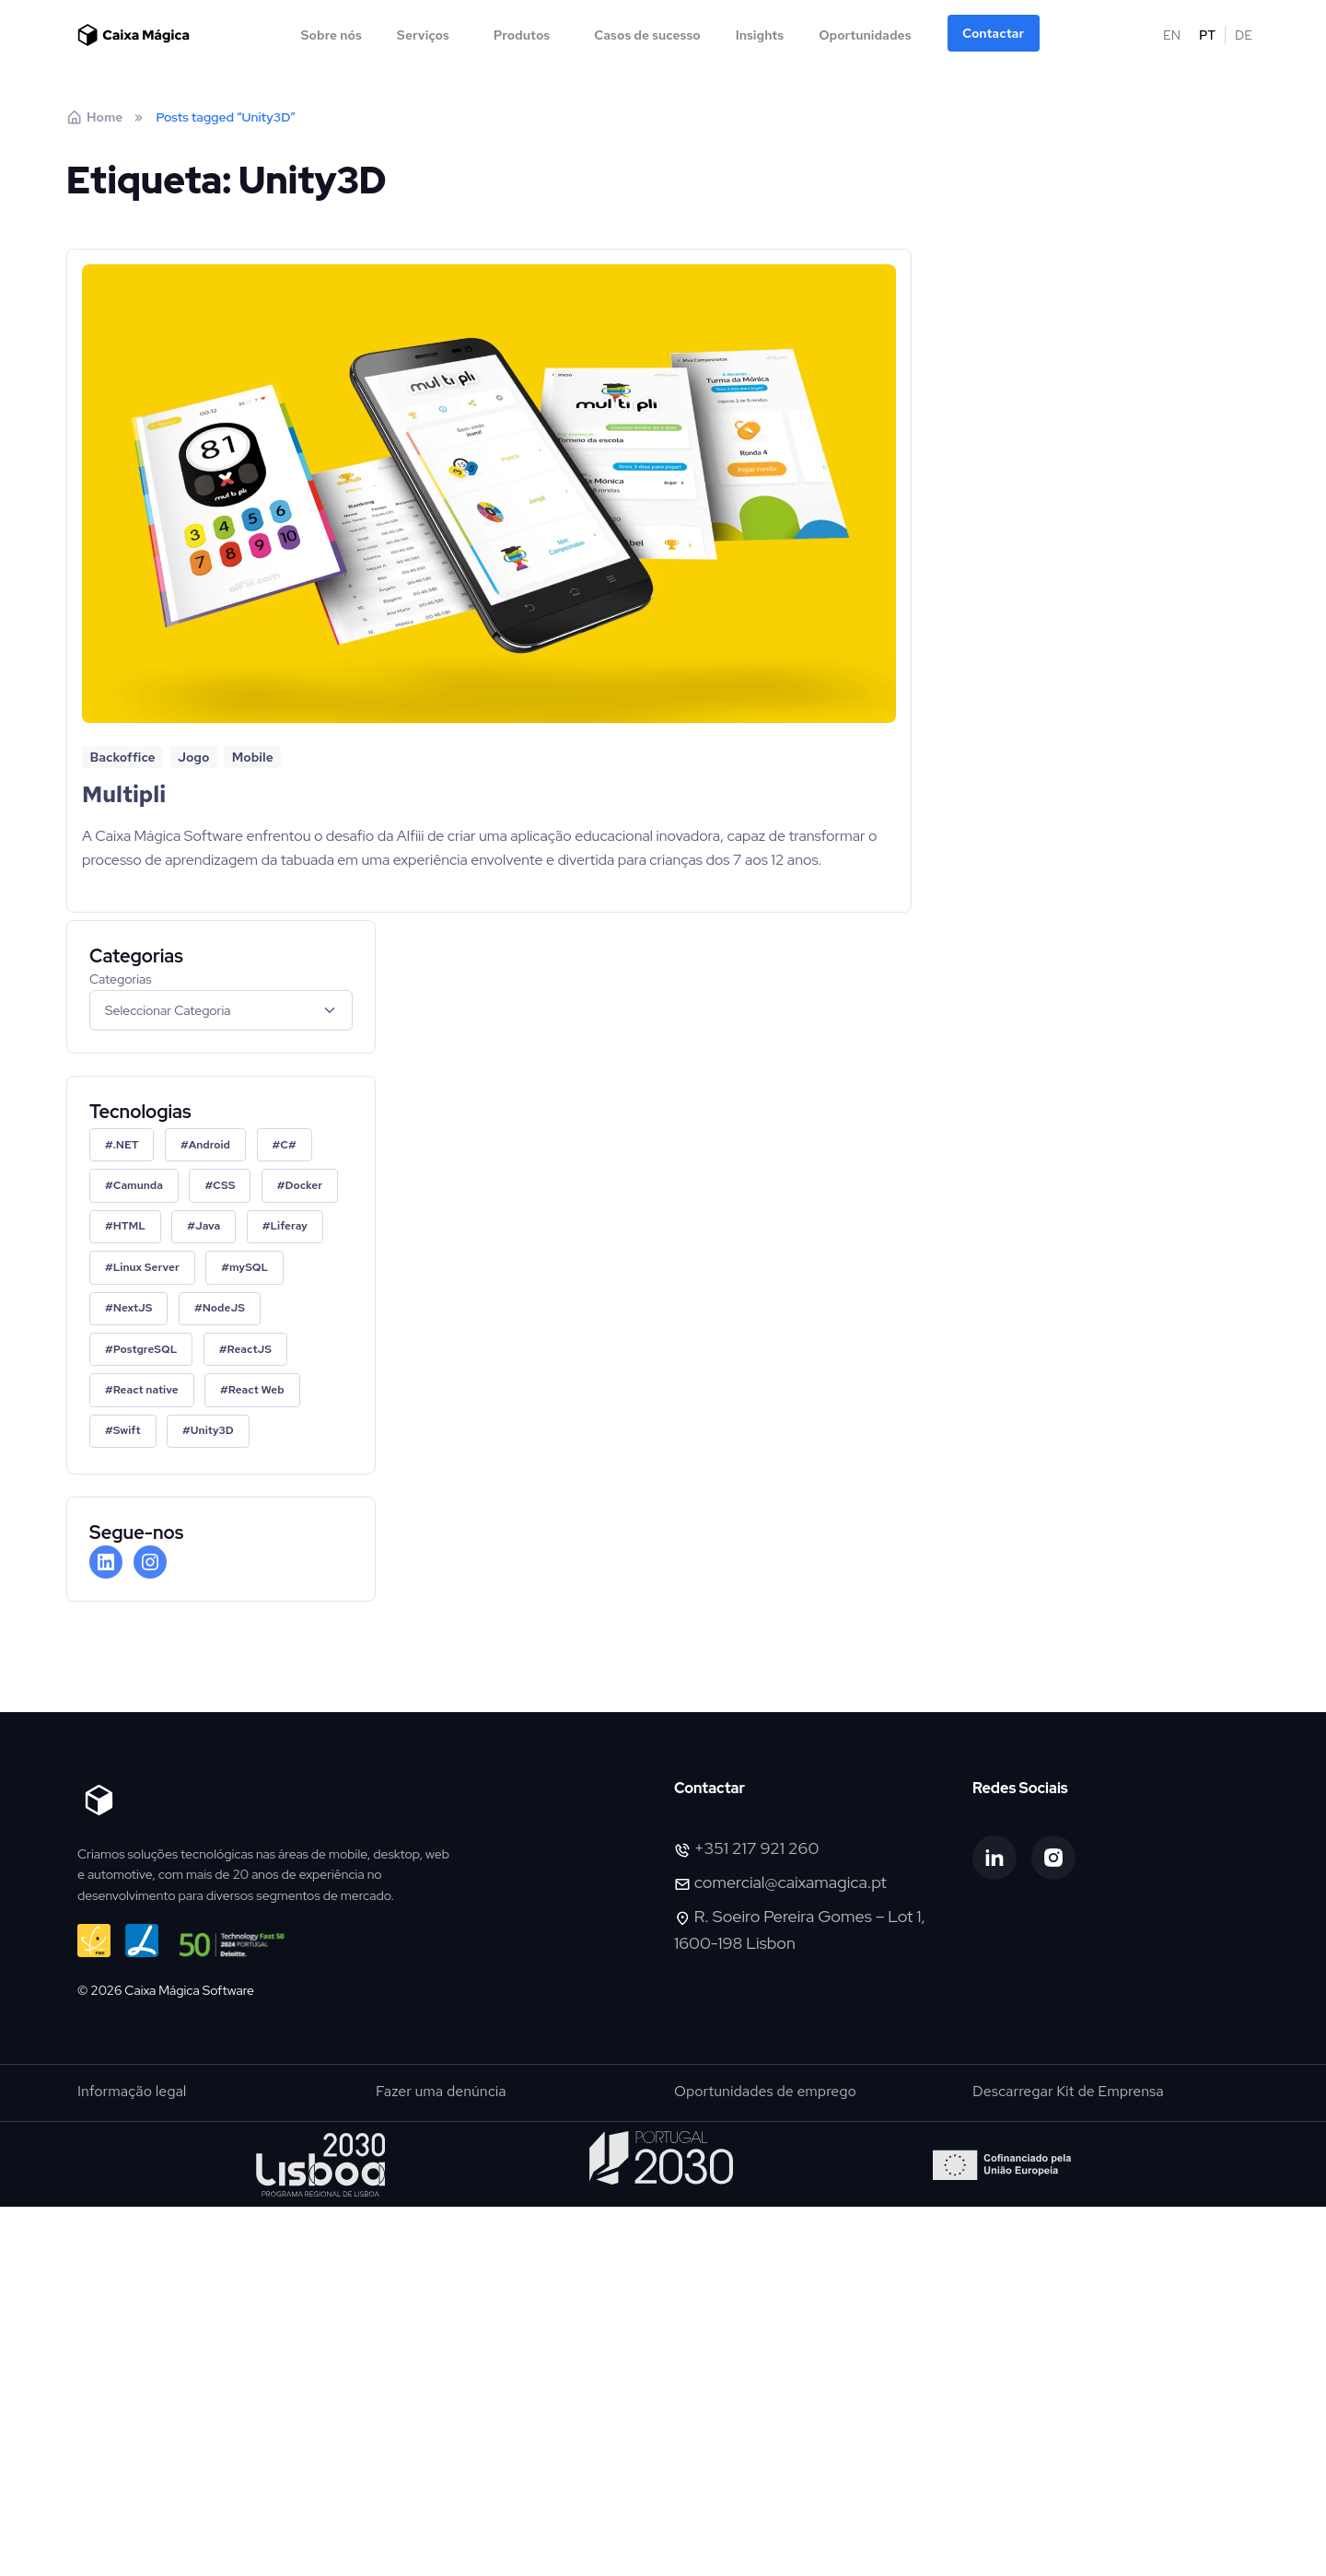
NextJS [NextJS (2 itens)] (133, 1307)
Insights (760, 35)
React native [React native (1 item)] (146, 1389)
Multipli (124, 794)
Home (94, 117)
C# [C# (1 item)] (288, 1144)
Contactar (993, 33)
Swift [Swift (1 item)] (127, 1430)
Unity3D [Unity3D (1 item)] (212, 1430)
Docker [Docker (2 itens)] (304, 1185)
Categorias (120, 979)
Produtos (522, 35)
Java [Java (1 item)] (207, 1225)
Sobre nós (330, 35)
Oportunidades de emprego (765, 2091)
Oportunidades (865, 35)
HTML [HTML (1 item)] (129, 1225)
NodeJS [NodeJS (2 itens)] (224, 1307)
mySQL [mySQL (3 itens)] (248, 1267)
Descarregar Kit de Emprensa (1068, 2091)
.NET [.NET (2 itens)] (126, 1144)
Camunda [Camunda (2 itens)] (138, 1185)
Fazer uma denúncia (441, 2091)
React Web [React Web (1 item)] (256, 1389)
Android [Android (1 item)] (209, 1144)
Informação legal (131, 2091)
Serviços (423, 35)
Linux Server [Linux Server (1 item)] (146, 1267)
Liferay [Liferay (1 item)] (288, 1225)
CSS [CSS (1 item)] (224, 1185)
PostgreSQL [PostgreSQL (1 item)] (145, 1349)
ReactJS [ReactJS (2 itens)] (249, 1349)
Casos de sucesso (647, 35)
